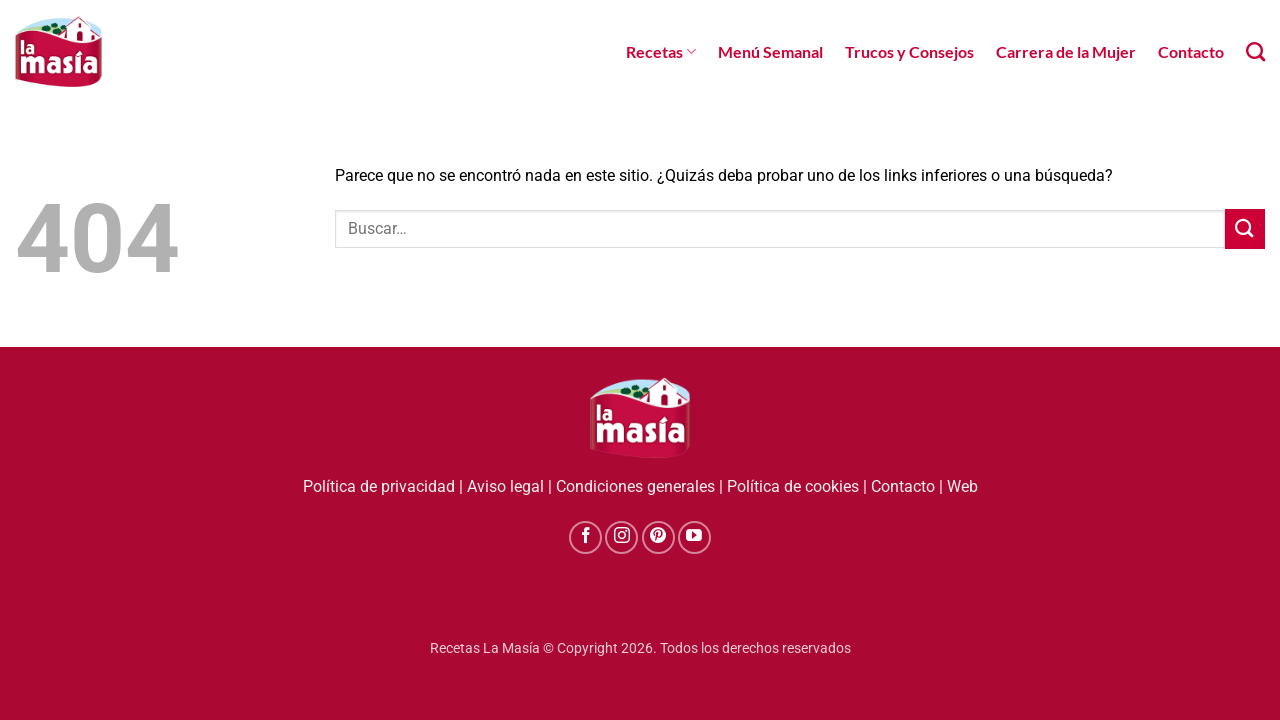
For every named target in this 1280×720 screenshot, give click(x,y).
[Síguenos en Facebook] (585, 537)
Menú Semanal (770, 51)
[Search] (1255, 51)
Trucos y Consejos (909, 51)
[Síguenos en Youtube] (694, 537)
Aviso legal (505, 486)
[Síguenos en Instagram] (621, 537)
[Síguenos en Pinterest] (658, 537)
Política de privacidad (379, 486)
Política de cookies (793, 486)
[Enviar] (1245, 228)
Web (962, 486)
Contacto (1191, 51)
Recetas (661, 52)
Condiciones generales (635, 486)
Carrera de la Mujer (1066, 51)
